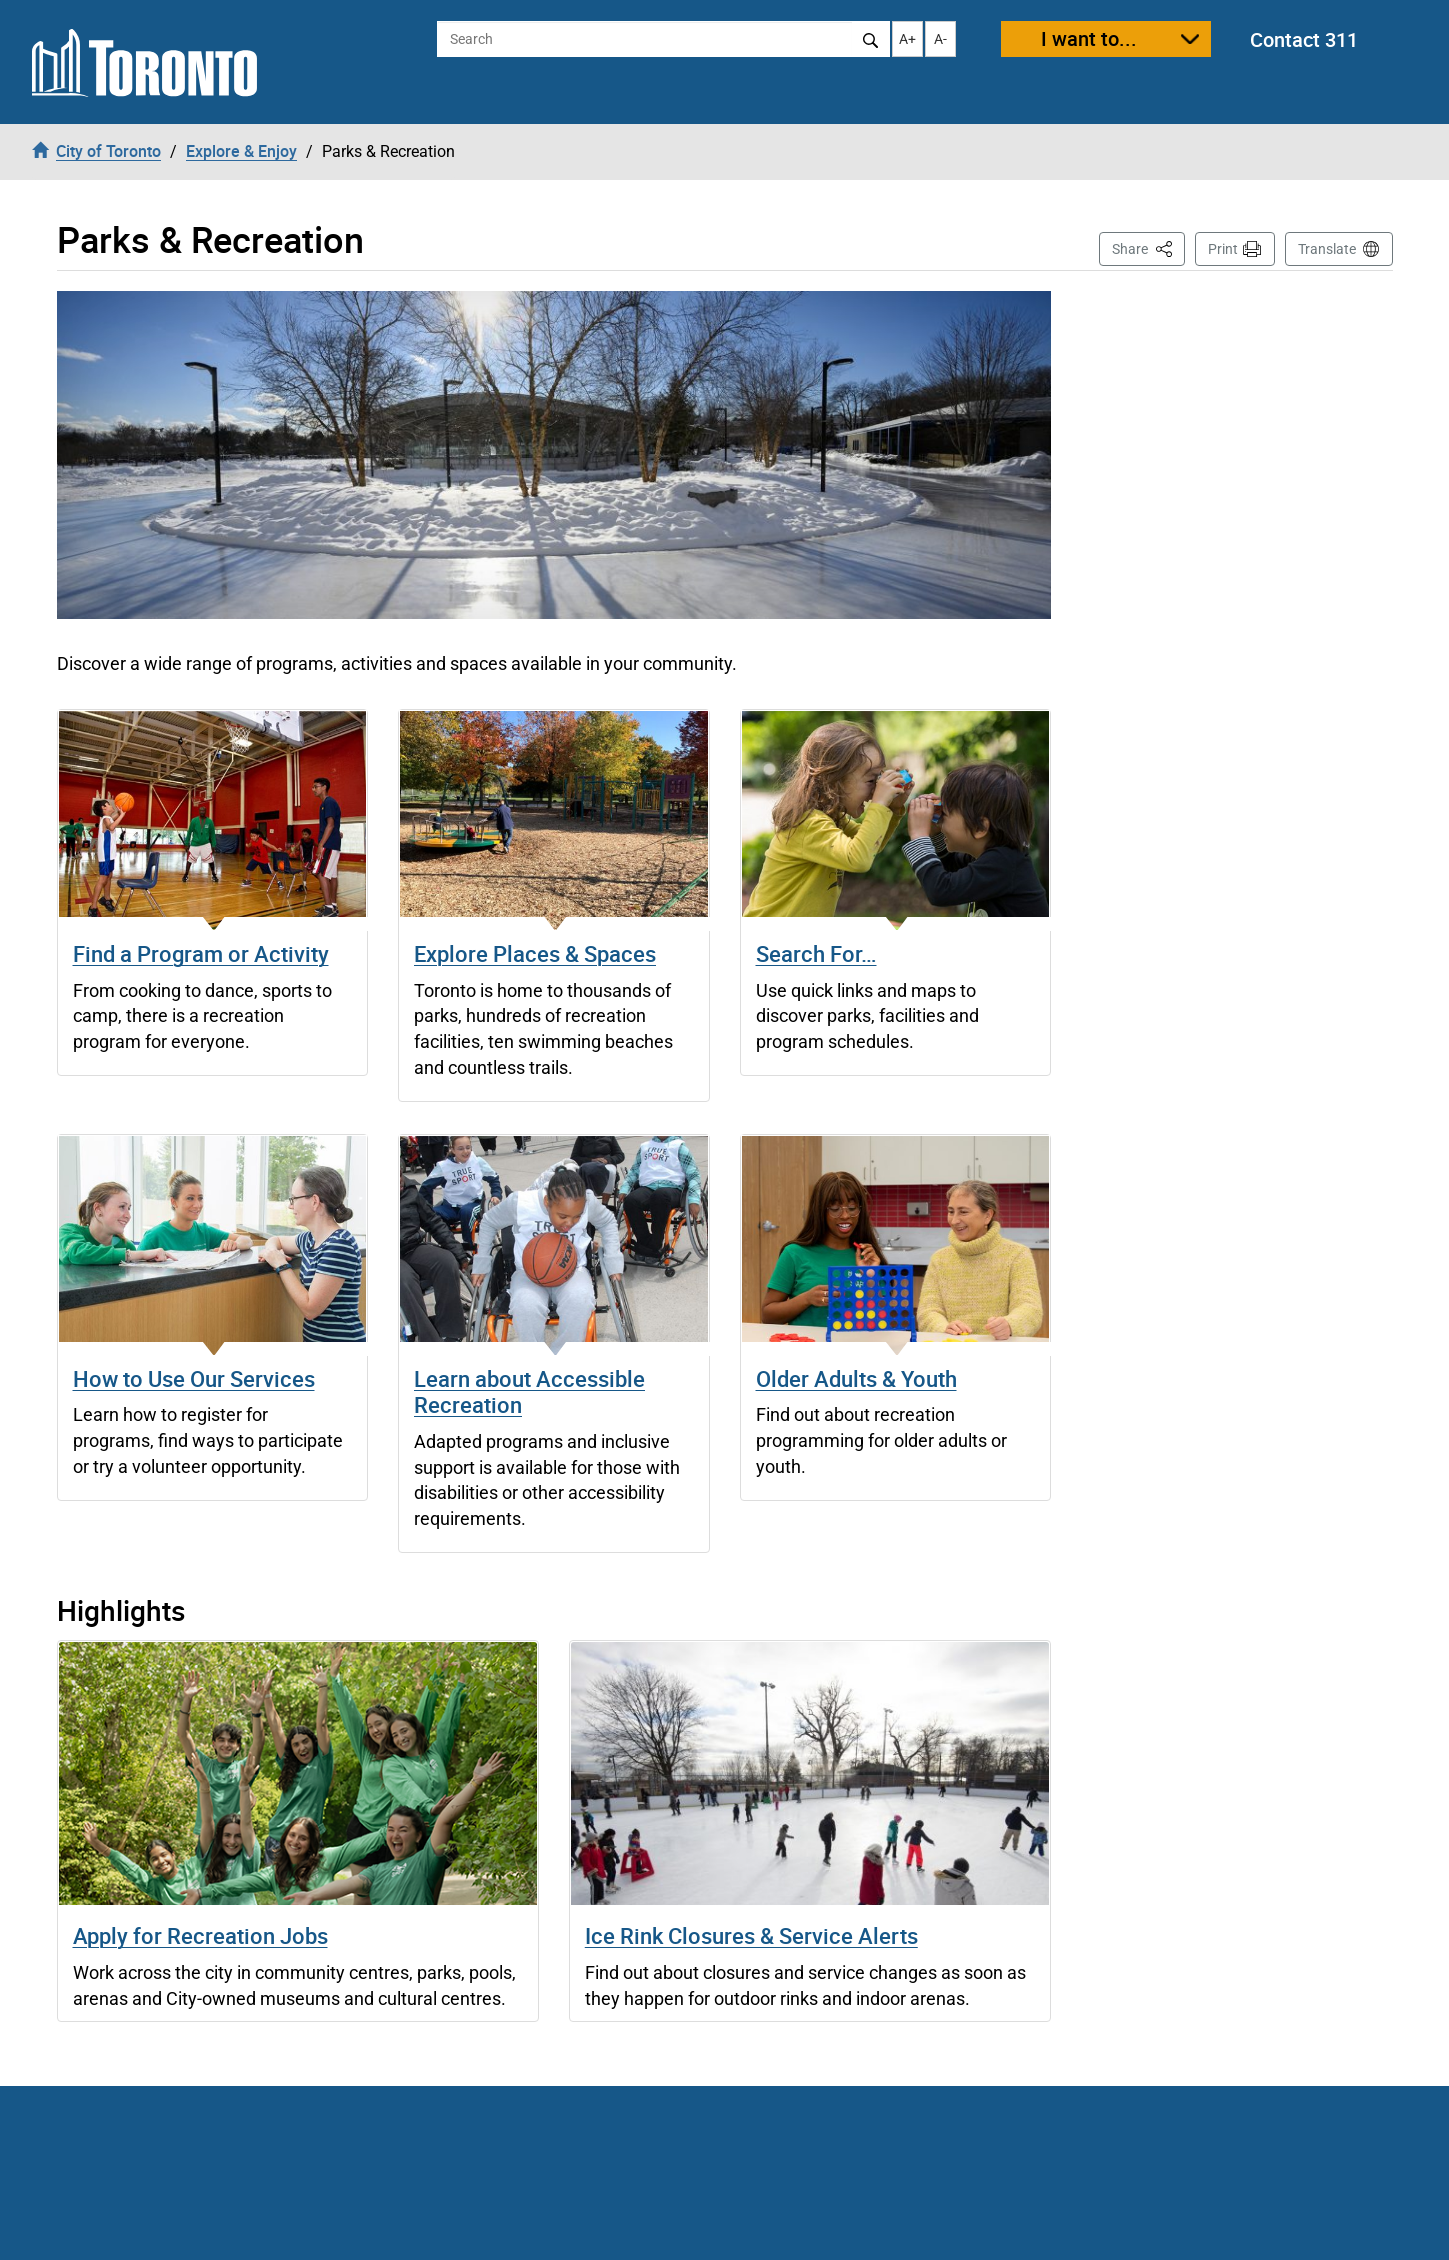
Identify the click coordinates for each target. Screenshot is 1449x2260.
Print (1223, 249)
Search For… (816, 953)
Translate (1327, 249)
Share (1148, 247)
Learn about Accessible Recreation (529, 1391)
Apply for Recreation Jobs (200, 1935)
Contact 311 (1304, 39)
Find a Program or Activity (201, 953)
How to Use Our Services (194, 1378)
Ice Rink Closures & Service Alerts (751, 1935)
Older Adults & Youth (856, 1378)
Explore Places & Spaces (535, 953)
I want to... (1089, 38)
